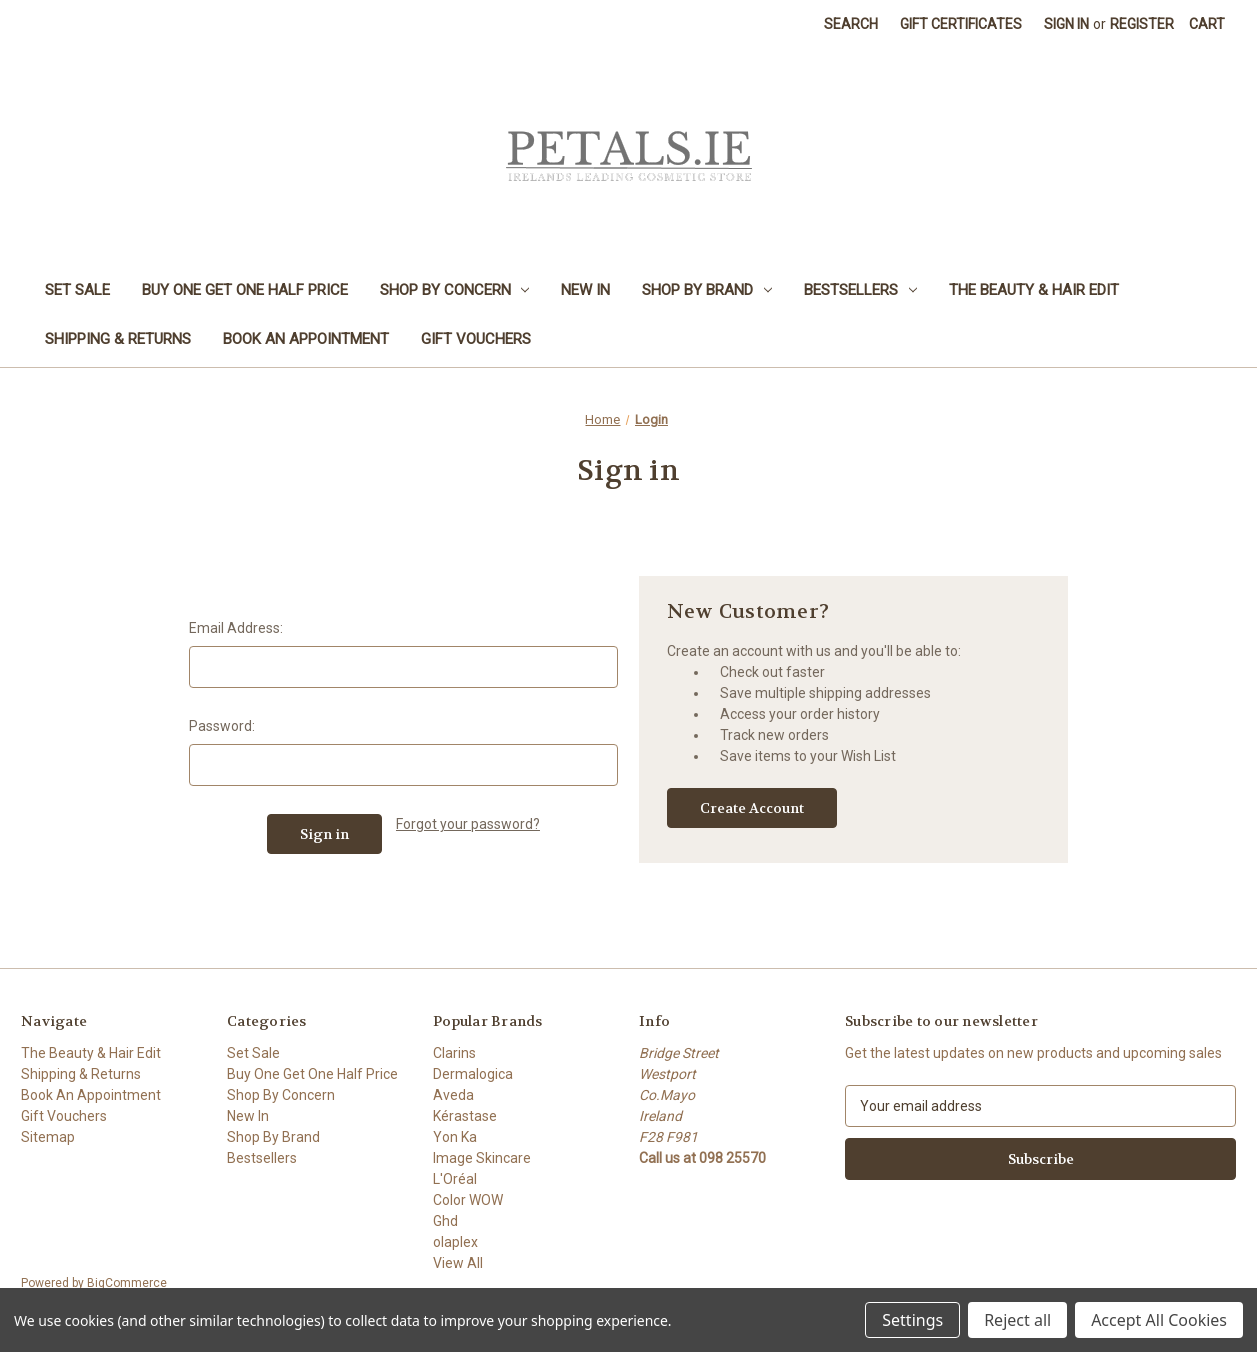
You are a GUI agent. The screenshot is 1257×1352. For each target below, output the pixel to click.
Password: (222, 726)
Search (851, 24)
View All (458, 1263)
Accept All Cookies (1159, 1320)
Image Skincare (482, 1158)
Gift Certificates (961, 24)
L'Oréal (455, 1179)
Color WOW (468, 1200)
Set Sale (77, 290)
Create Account (752, 808)
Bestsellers (860, 290)
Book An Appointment (306, 339)
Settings (912, 1320)
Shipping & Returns (118, 339)
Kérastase (465, 1116)
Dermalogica (473, 1074)
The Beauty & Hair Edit (1034, 290)
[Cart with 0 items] (1207, 24)
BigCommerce (127, 1283)
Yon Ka (455, 1137)
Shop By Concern (455, 290)
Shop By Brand (707, 290)
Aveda (453, 1095)
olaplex (455, 1242)
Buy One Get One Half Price (245, 290)
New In (585, 290)
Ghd (445, 1221)
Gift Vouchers (476, 339)
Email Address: (236, 628)
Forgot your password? (468, 824)
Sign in (1066, 24)
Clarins (454, 1053)
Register (1142, 24)
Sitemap (48, 1137)
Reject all (1017, 1320)
